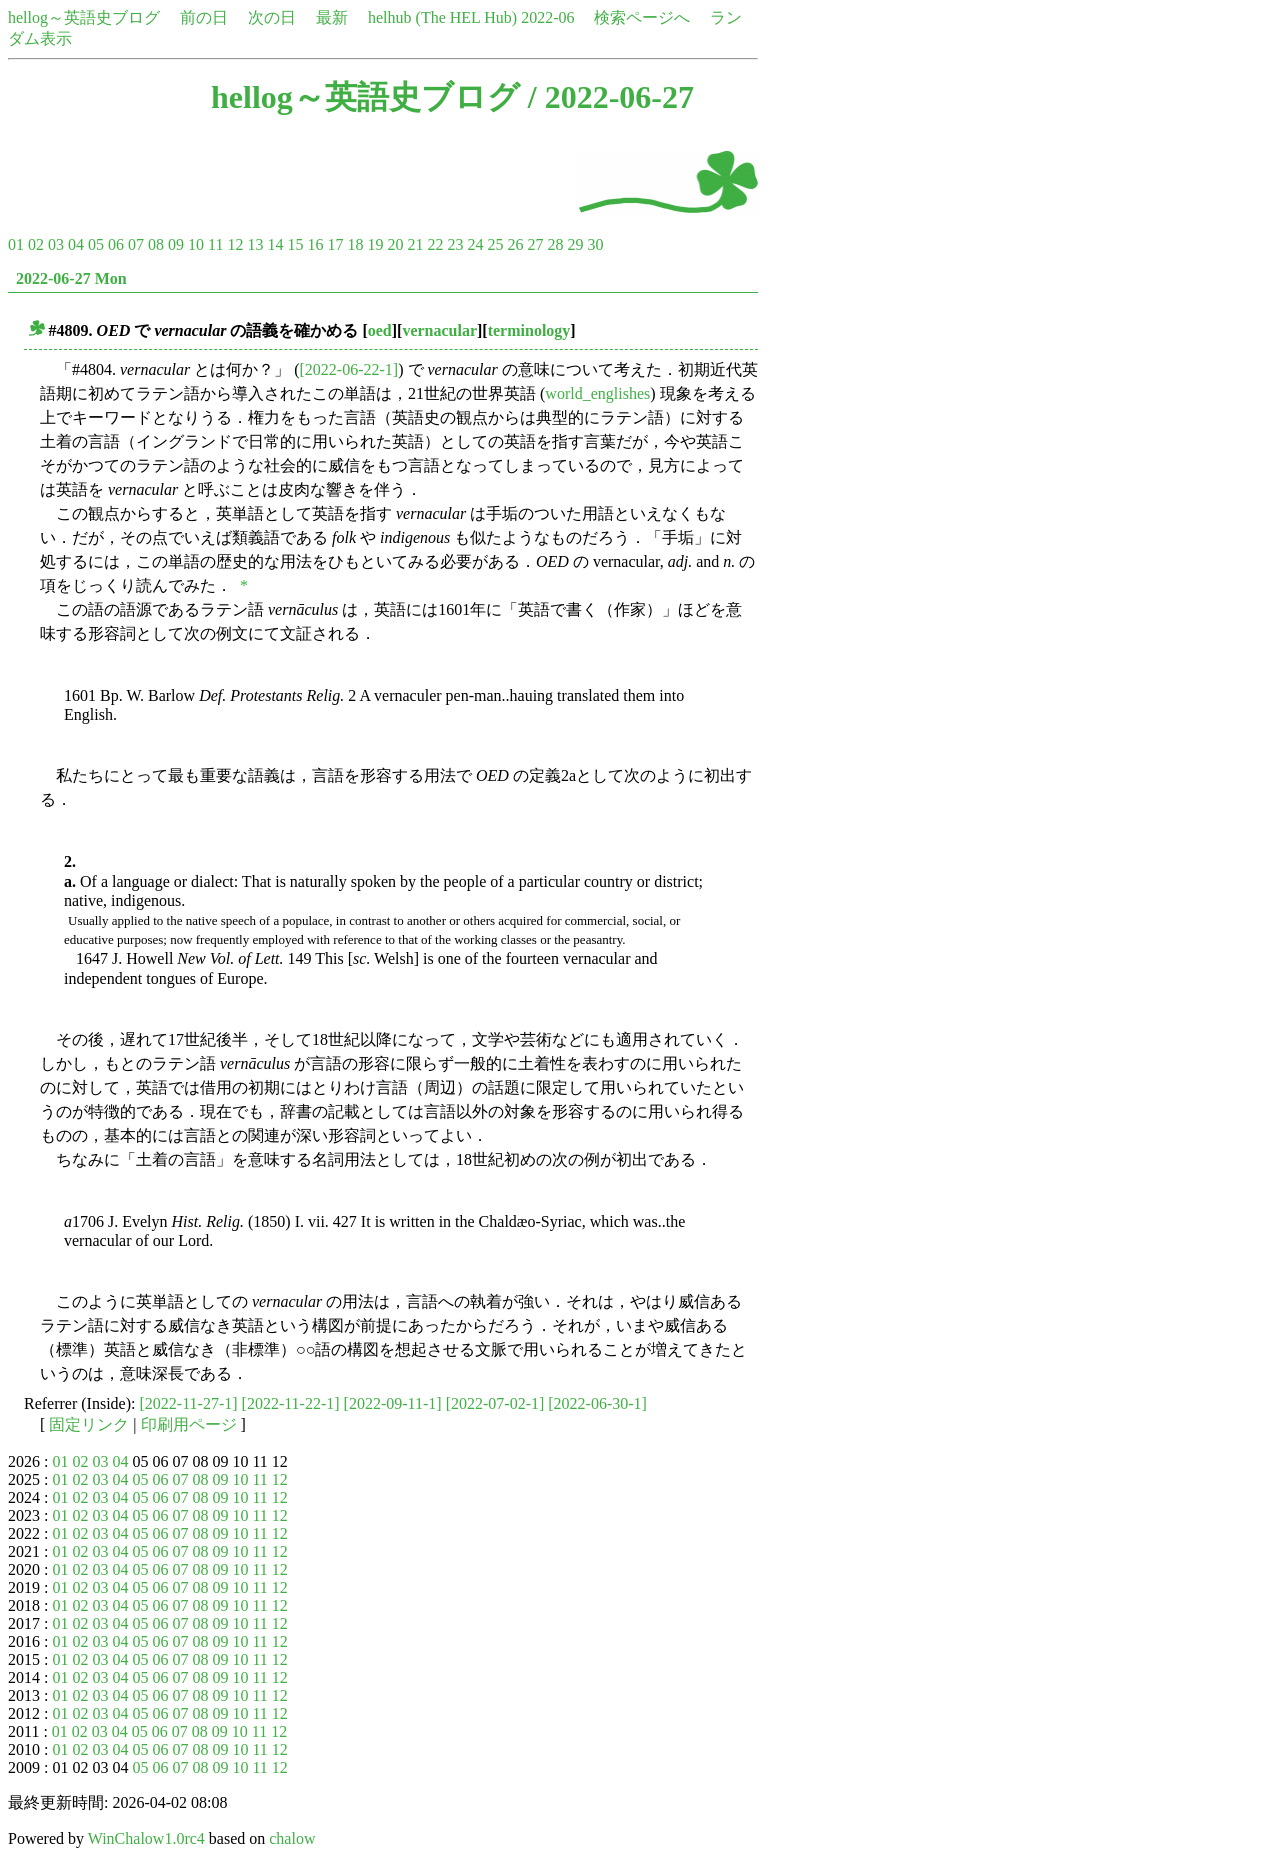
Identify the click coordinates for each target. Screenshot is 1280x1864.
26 (515, 244)
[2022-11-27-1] (189, 1403)
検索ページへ (642, 17)
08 (156, 244)
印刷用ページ (189, 1424)
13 (255, 244)
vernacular (439, 330)
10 (196, 244)
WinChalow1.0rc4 (146, 1838)
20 (395, 244)
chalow (292, 1838)
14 (275, 244)
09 (176, 244)
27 (535, 244)
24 (475, 244)
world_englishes (597, 393)
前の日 (204, 17)
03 (56, 244)
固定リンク (89, 1424)
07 (136, 244)
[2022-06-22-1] (349, 369)
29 (575, 244)
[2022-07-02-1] (495, 1403)
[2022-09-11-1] (393, 1403)
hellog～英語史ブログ (84, 17)
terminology (529, 330)
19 (375, 244)
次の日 (272, 17)
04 (76, 244)
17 (335, 244)
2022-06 (547, 17)
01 (16, 244)
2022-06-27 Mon (71, 278)
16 (315, 244)
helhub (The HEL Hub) (442, 17)
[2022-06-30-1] (597, 1403)
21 (415, 244)
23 (455, 244)
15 (295, 244)
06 (116, 244)
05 (96, 244)
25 (495, 244)
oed (380, 330)
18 (355, 244)
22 (435, 244)
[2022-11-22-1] (291, 1403)
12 (235, 244)
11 (215, 244)
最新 (332, 17)
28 (555, 244)
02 (36, 244)
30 (595, 244)
